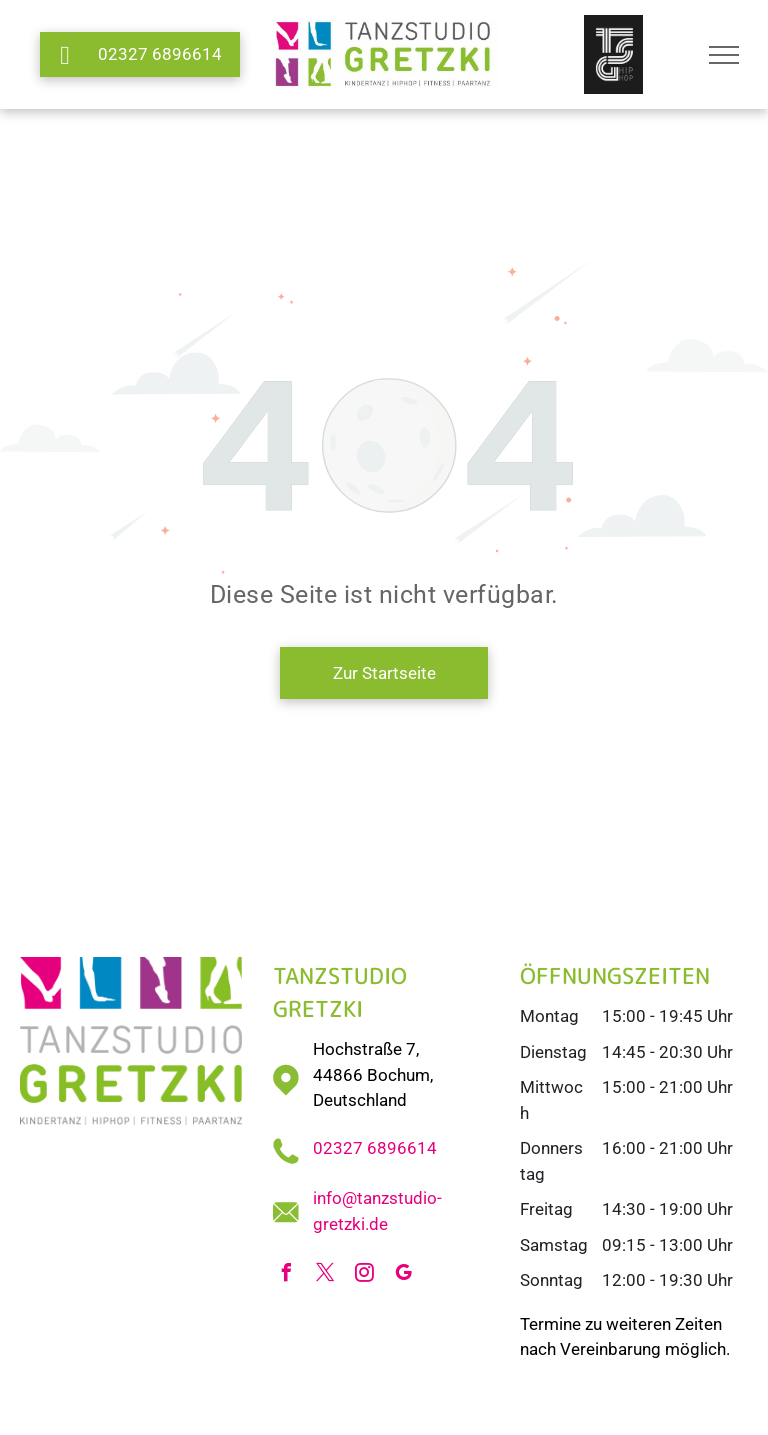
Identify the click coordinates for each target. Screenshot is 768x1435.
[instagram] (365, 1275)
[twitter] (326, 1275)
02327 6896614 (375, 1148)
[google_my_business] (404, 1275)
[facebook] (287, 1275)
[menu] (724, 55)
